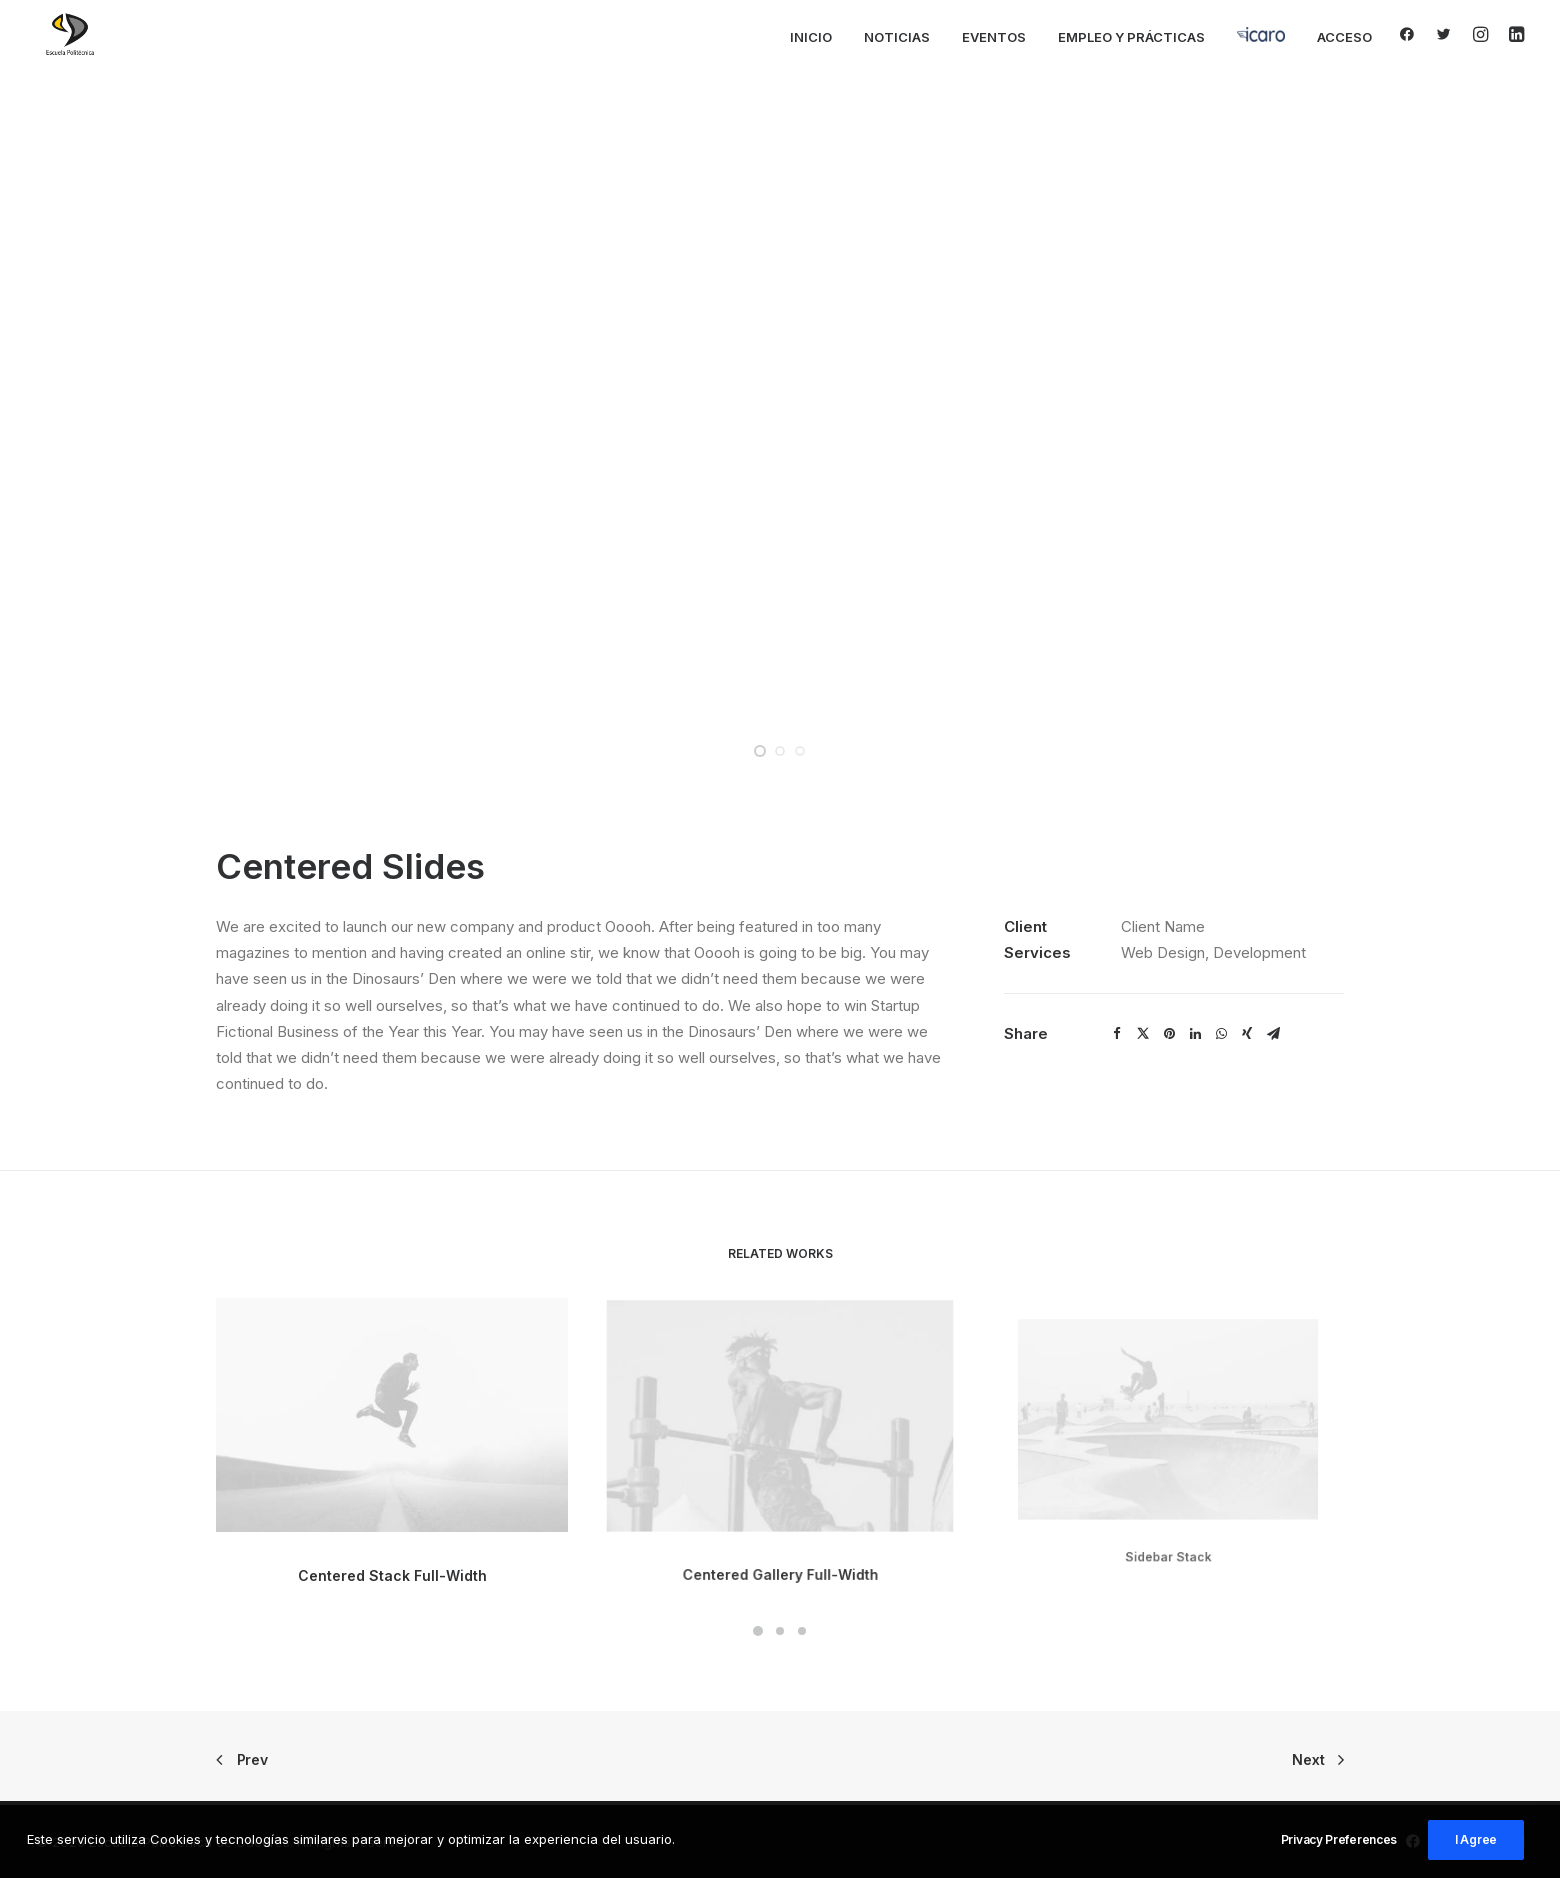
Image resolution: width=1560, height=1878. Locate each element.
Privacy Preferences (1339, 1839)
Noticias (897, 37)
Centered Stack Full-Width (392, 1558)
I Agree (1476, 1839)
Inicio (811, 37)
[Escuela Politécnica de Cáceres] (70, 34)
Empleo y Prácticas (1131, 37)
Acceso (1344, 37)
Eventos (994, 37)
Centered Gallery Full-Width (780, 1527)
